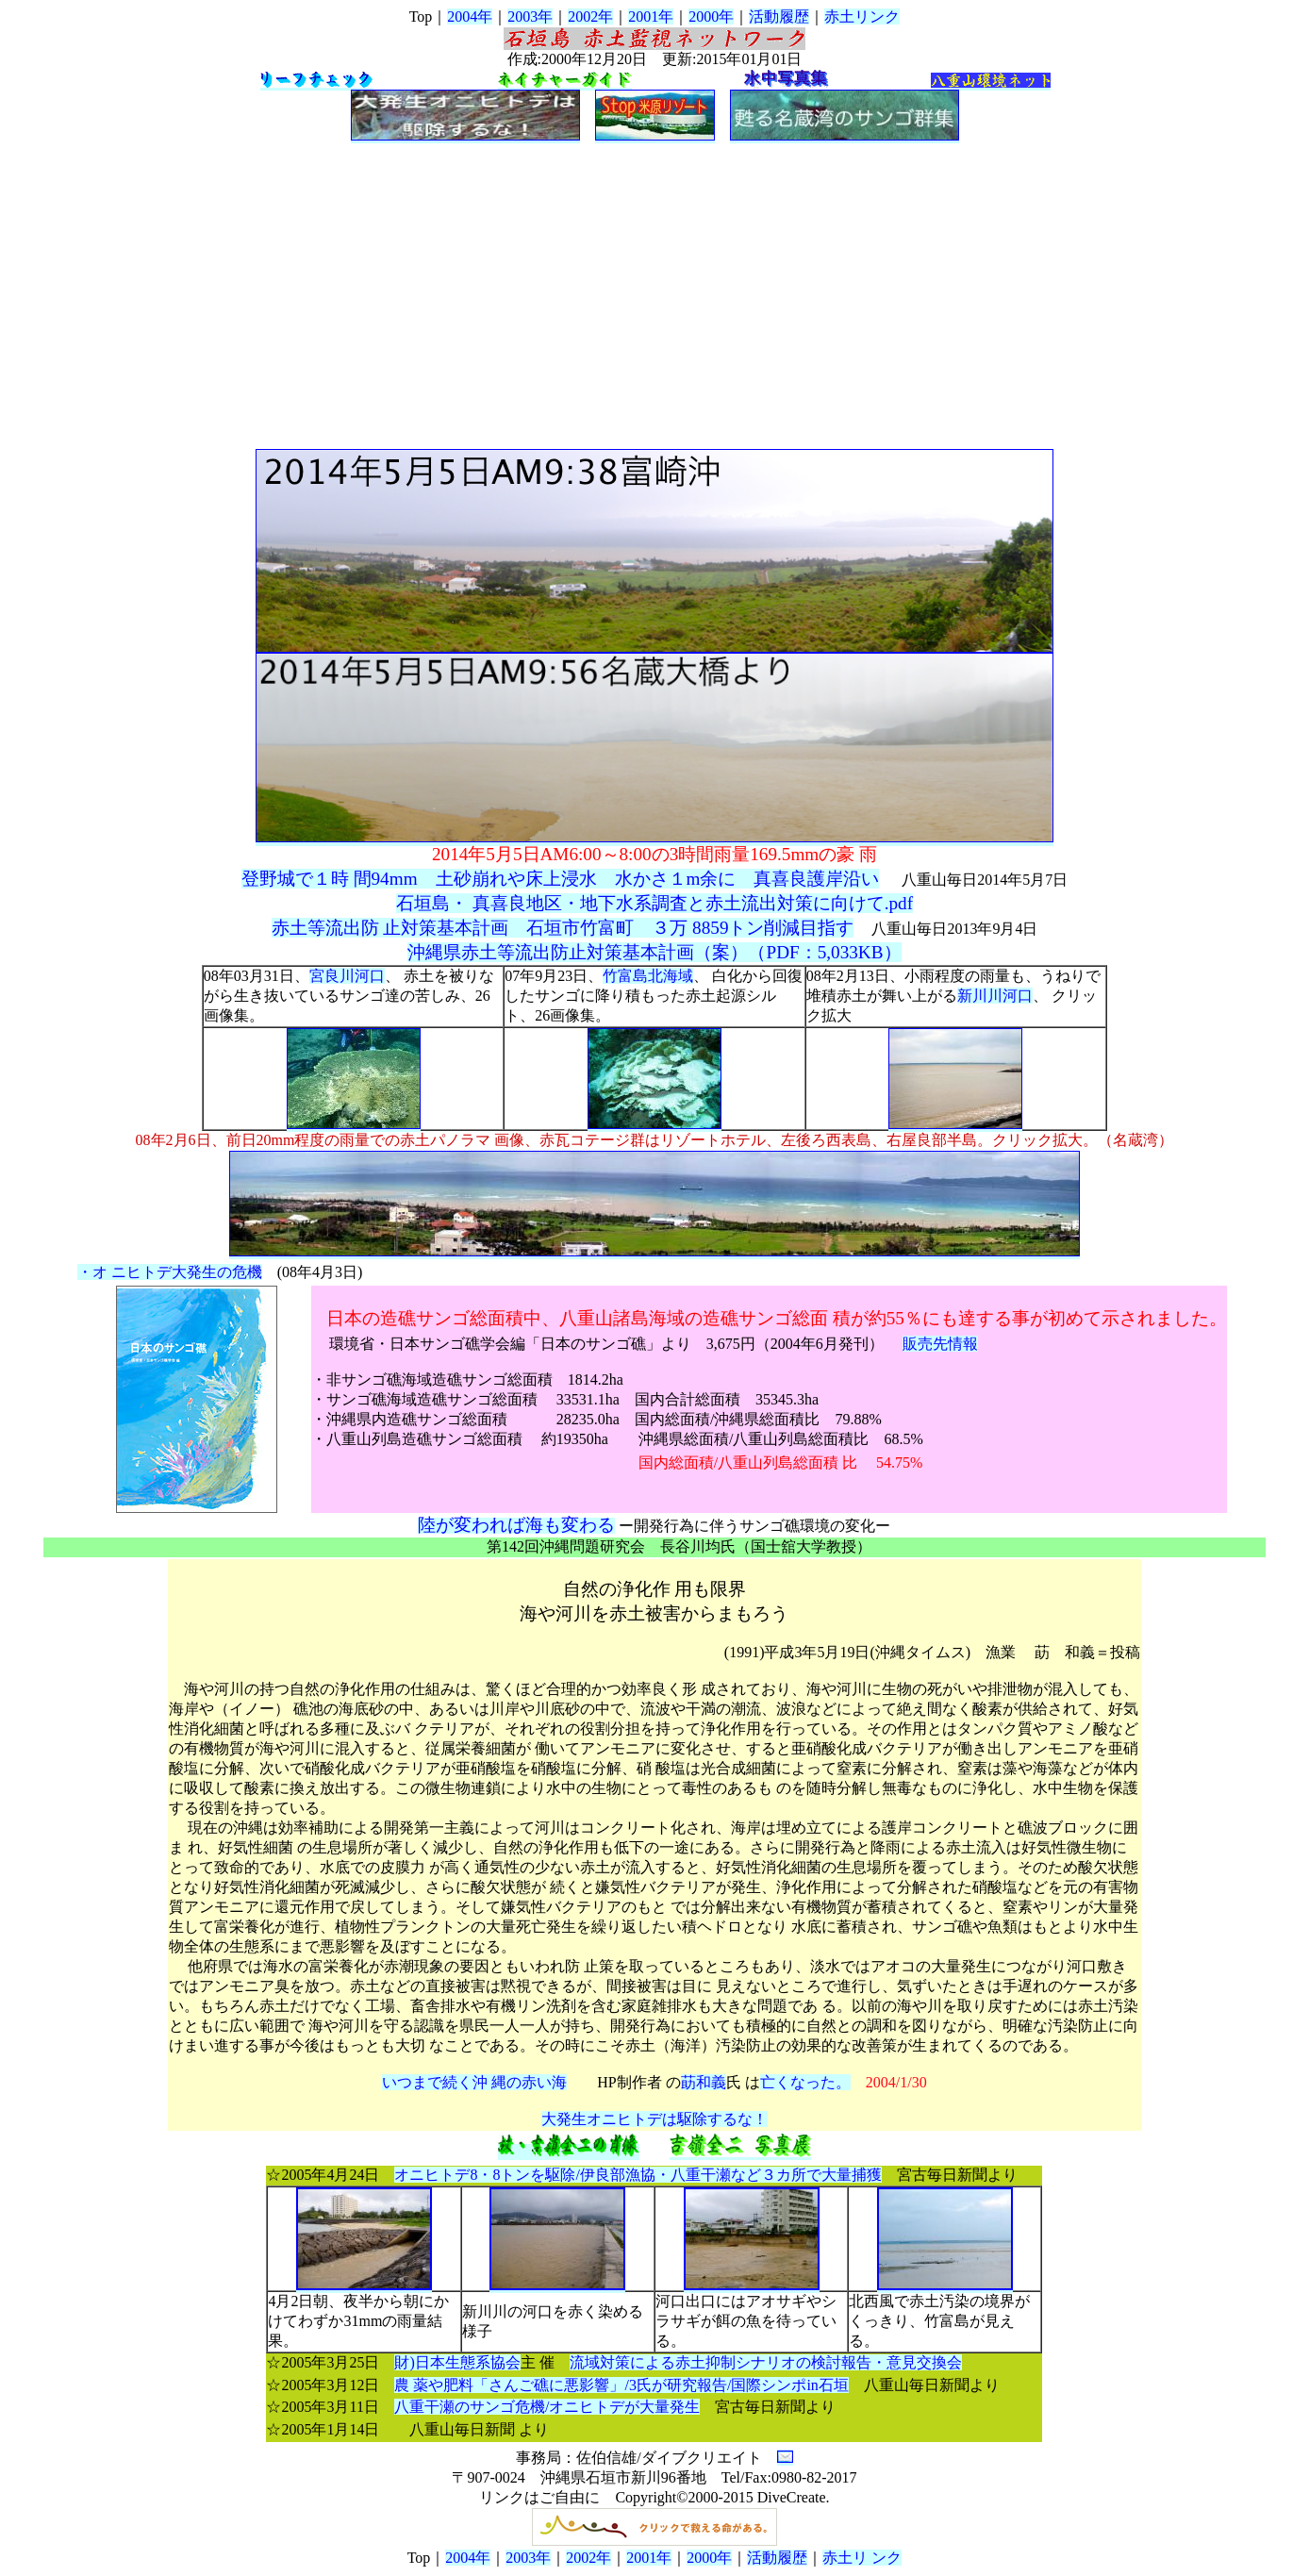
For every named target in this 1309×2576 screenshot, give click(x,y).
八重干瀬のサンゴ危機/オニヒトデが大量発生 (547, 2407)
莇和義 (703, 2082)
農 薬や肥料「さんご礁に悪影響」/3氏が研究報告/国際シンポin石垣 (621, 2385)
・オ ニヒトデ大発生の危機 (169, 1272)
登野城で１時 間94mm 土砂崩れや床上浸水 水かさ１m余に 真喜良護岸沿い (560, 879)
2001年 (650, 16)
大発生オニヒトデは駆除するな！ (654, 2119)
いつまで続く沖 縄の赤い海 (474, 2082)
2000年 (711, 16)
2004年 (469, 16)
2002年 (590, 16)
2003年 (530, 16)
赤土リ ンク (862, 2558)
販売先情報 (940, 1344)
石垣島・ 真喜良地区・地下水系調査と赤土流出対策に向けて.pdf (654, 903)
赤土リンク (862, 16)
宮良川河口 (347, 976)
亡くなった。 (805, 2082)
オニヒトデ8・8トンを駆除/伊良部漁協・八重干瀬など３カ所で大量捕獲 (637, 2175)
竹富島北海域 (648, 976)
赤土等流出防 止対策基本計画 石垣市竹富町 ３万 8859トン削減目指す (563, 928)
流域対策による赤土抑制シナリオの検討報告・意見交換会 (766, 2362)
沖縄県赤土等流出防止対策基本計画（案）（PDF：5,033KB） (654, 952)
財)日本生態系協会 (457, 2362)
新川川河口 (995, 996)
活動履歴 (779, 16)
